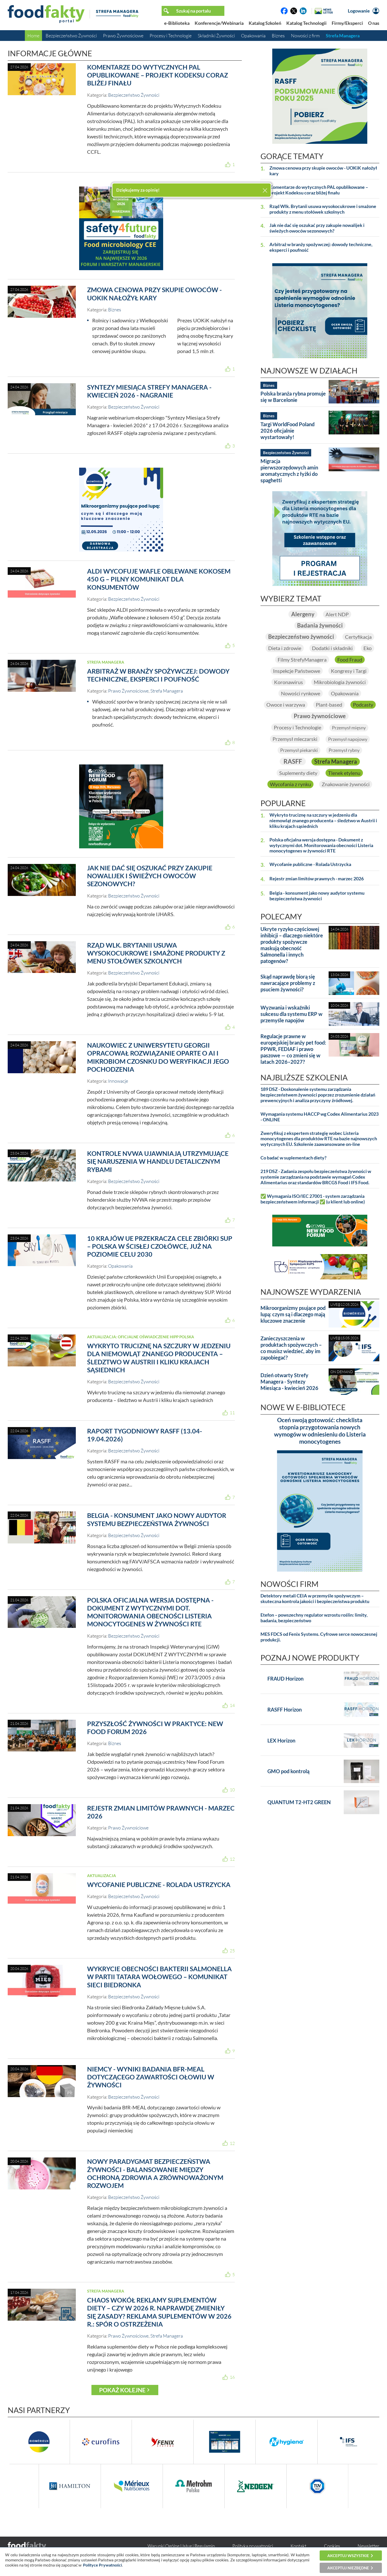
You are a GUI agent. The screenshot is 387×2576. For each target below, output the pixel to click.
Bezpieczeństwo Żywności (71, 35)
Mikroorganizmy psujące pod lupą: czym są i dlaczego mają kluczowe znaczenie (293, 1314)
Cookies (332, 2546)
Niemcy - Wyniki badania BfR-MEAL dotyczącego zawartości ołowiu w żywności (150, 2077)
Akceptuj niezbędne (348, 2568)
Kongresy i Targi (349, 671)
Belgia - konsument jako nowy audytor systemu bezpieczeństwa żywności (156, 1519)
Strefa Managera (343, 35)
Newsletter (368, 2546)
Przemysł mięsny (349, 727)
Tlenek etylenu (344, 773)
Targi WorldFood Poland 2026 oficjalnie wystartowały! (287, 430)
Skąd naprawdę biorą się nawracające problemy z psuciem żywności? (287, 982)
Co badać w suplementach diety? (293, 1157)
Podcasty (363, 704)
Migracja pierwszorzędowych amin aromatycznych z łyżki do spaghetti (289, 470)
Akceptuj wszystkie (348, 2555)
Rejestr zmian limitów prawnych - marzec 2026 (316, 878)
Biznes (278, 35)
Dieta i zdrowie (284, 648)
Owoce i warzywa (285, 704)
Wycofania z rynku (290, 784)
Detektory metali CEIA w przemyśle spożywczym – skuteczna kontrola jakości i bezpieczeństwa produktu (314, 1598)
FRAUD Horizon (285, 1678)
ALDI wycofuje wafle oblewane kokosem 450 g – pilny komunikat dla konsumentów (159, 579)
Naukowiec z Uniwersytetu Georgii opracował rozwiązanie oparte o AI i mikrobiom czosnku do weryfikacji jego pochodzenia (158, 1057)
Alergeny (303, 614)
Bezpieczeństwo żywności (301, 636)
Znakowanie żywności (346, 784)
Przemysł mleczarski (295, 739)
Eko (367, 648)
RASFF (293, 761)
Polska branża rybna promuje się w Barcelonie (293, 396)
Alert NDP (337, 614)
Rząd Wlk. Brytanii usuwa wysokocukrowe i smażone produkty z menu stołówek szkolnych (156, 953)
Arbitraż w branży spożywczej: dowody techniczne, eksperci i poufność (158, 675)
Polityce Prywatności (102, 2564)
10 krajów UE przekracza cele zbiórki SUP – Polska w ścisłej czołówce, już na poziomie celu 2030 (159, 1246)
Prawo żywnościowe (320, 715)
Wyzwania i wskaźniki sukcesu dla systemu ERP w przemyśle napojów (291, 1013)
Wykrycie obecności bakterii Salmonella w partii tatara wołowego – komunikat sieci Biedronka (159, 1977)
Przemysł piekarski (299, 750)
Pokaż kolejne (122, 2390)
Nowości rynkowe (300, 693)
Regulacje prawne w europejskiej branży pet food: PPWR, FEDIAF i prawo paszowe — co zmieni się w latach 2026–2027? (293, 1049)
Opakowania (253, 35)
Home (33, 35)
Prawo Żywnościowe (123, 35)
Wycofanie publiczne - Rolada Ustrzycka (159, 1884)
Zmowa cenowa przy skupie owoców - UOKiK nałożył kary (154, 293)
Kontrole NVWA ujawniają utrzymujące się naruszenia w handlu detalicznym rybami (157, 1161)
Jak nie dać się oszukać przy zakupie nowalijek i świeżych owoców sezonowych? (149, 876)
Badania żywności (320, 625)
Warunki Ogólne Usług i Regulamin (181, 2546)
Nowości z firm (305, 35)
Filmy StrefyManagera (302, 659)
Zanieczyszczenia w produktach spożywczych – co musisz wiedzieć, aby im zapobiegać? (291, 1348)
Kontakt (298, 2546)
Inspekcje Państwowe (296, 671)
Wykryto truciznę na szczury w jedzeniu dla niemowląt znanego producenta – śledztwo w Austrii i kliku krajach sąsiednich (159, 1358)
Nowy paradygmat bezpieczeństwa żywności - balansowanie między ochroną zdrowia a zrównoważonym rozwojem (155, 2173)
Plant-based (329, 704)
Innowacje (118, 1081)
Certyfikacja (358, 637)
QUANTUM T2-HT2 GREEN (299, 1802)
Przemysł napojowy (347, 739)
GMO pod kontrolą (288, 1771)
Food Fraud (349, 659)
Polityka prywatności (252, 2546)
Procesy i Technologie (171, 35)
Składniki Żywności (216, 35)
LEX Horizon (281, 1740)
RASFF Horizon (284, 1709)
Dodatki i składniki (332, 648)
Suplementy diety (298, 773)
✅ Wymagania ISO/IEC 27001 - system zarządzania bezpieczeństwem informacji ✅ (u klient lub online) (312, 1198)
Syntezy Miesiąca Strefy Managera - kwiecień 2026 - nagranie (149, 391)
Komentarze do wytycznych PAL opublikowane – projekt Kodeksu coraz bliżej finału (157, 75)
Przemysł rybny (344, 750)
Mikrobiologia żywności (340, 682)
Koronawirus (288, 682)
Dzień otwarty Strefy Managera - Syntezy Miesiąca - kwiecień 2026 (289, 1381)
